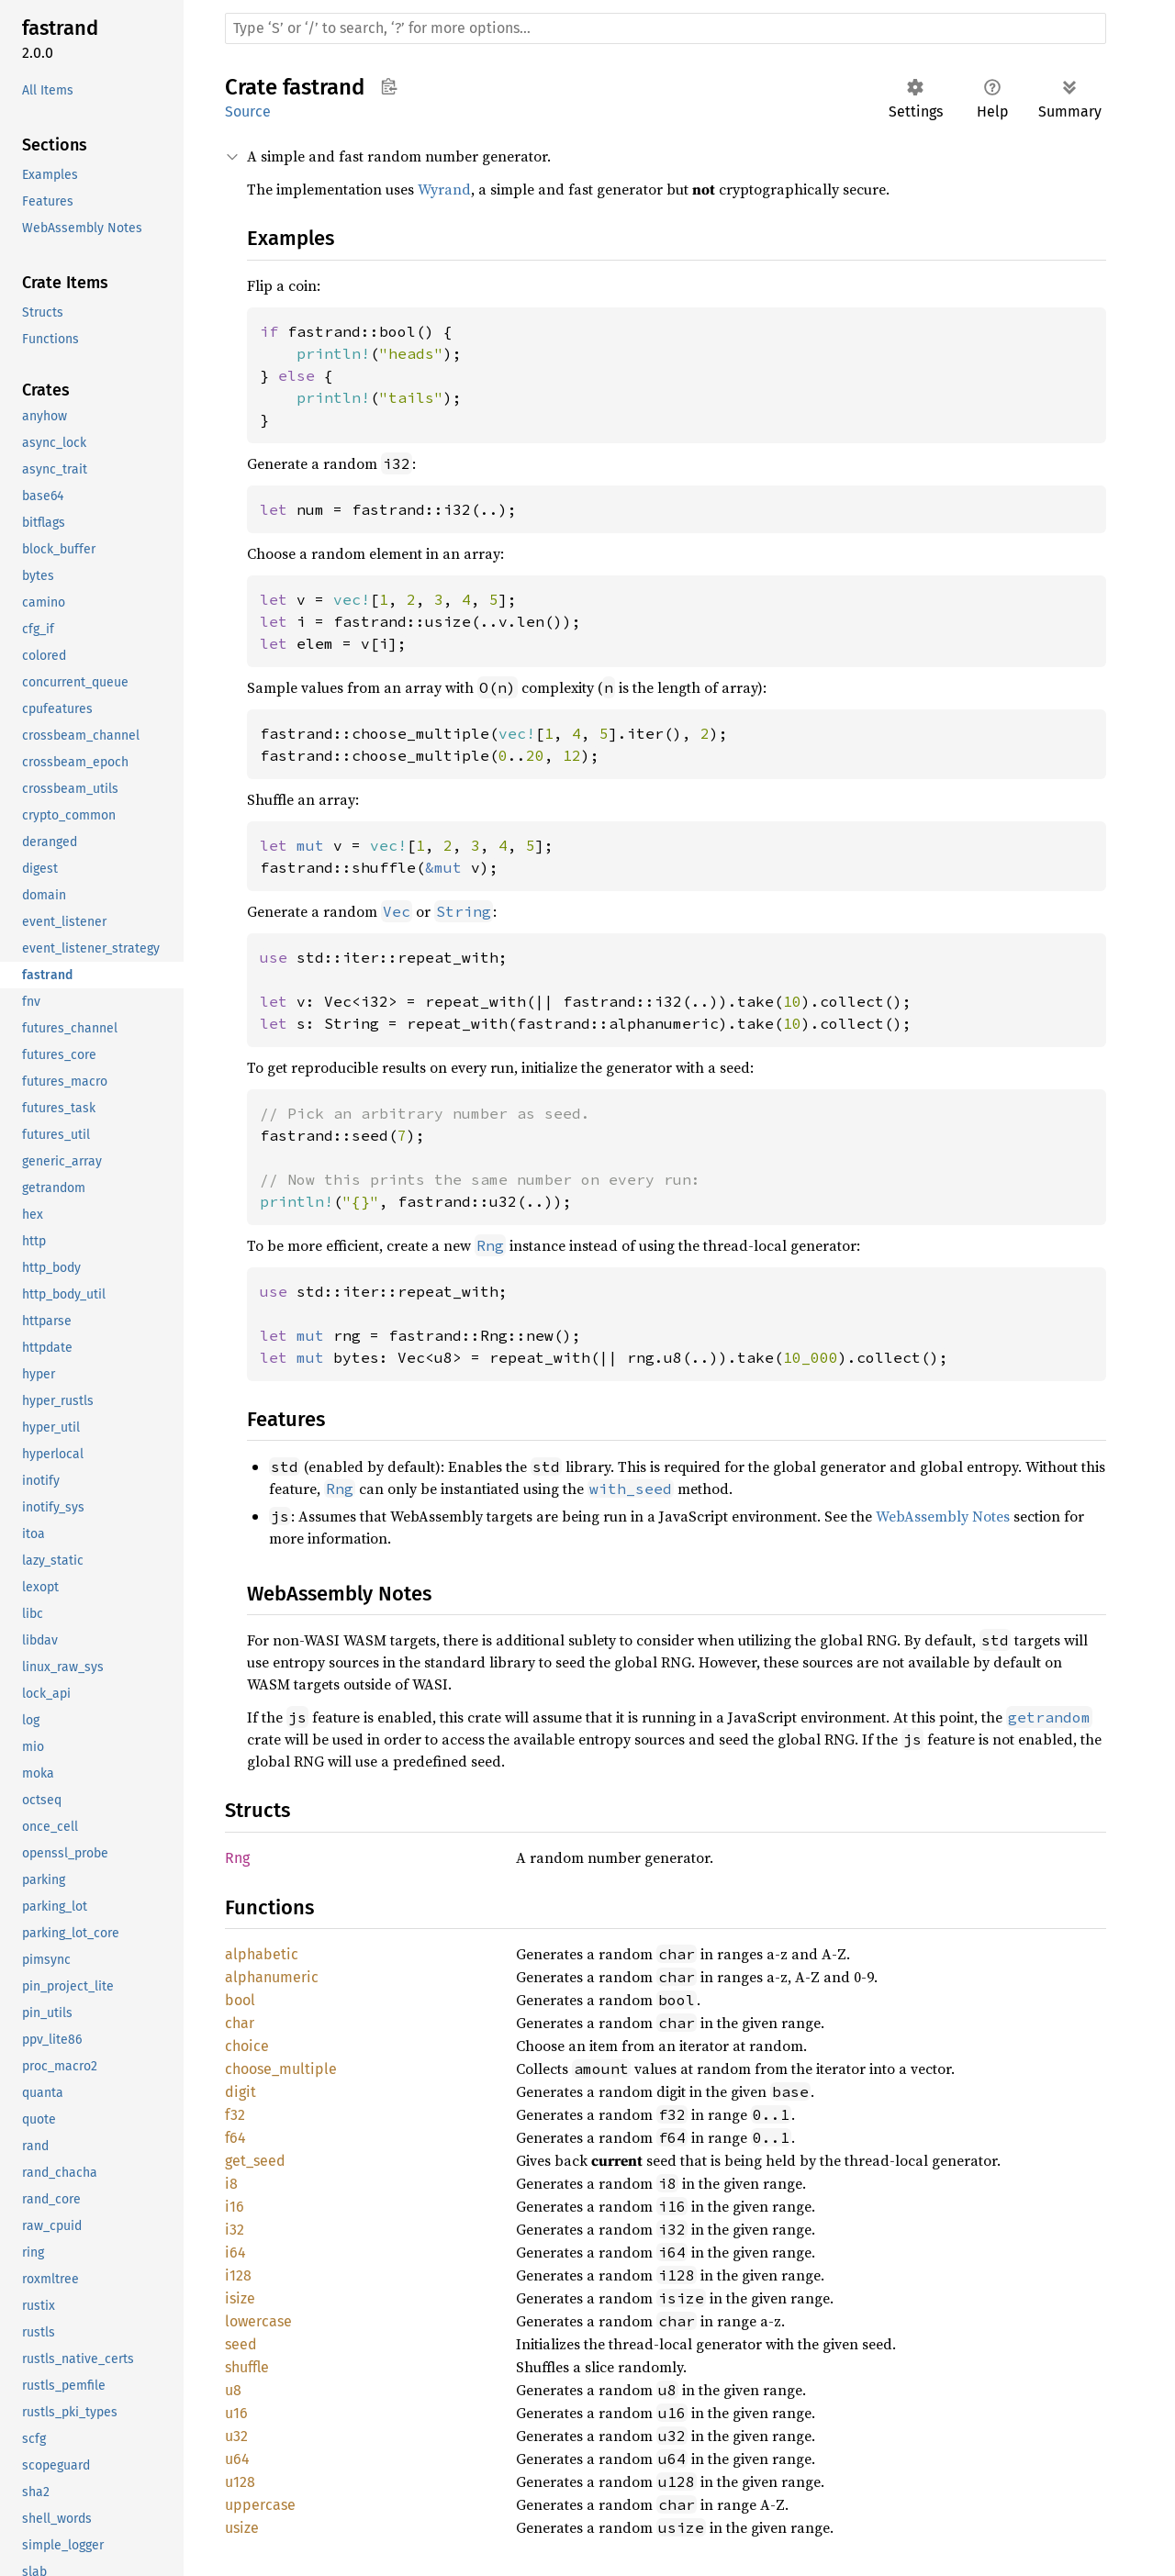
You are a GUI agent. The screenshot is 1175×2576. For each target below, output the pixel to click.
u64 (237, 2459)
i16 (234, 2206)
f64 (235, 2138)
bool (240, 2000)
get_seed (255, 2160)
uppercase (260, 2505)
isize (240, 2298)
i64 (235, 2252)
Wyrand (444, 189)
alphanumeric (272, 1977)
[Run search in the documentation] (665, 28)
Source (248, 111)
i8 (231, 2183)
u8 (233, 2390)
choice (247, 2046)
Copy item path (389, 86)
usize (242, 2528)
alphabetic (261, 1954)
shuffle (247, 2367)
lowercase (258, 2321)
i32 (234, 2229)
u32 (236, 2436)
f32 (235, 2115)
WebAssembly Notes (943, 1516)
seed (241, 2344)
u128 (240, 2482)
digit (240, 2092)
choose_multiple (281, 2069)
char (239, 2023)
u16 (236, 2413)
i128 (238, 2275)
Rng (237, 1858)
